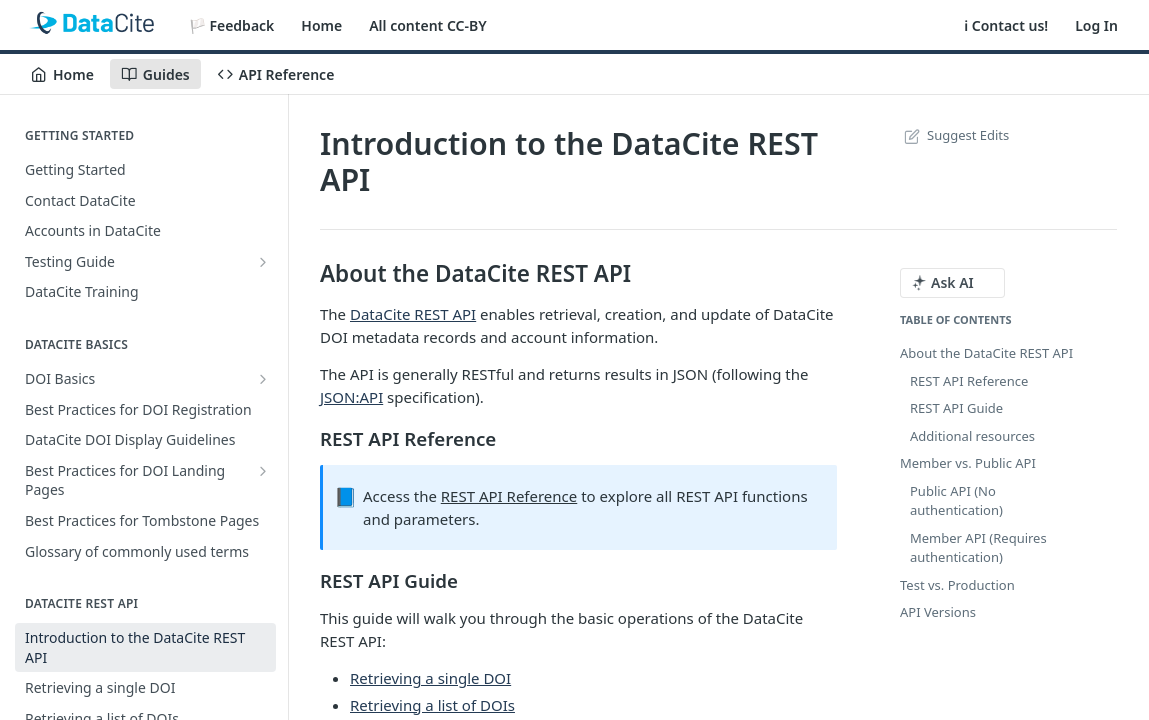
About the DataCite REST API (986, 353)
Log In (1096, 25)
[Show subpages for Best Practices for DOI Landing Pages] (263, 471)
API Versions (938, 612)
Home (321, 25)
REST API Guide (956, 408)
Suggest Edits (954, 135)
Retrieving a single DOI (430, 678)
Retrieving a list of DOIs (432, 705)
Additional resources (972, 436)
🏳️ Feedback (232, 25)
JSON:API (351, 397)
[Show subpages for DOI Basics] (263, 379)
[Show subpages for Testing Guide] (263, 262)
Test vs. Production (957, 585)
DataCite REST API (413, 314)
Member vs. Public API (968, 463)
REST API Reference (509, 496)
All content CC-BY (427, 25)
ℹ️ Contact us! (1006, 25)
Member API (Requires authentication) (978, 548)
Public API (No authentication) (956, 501)
